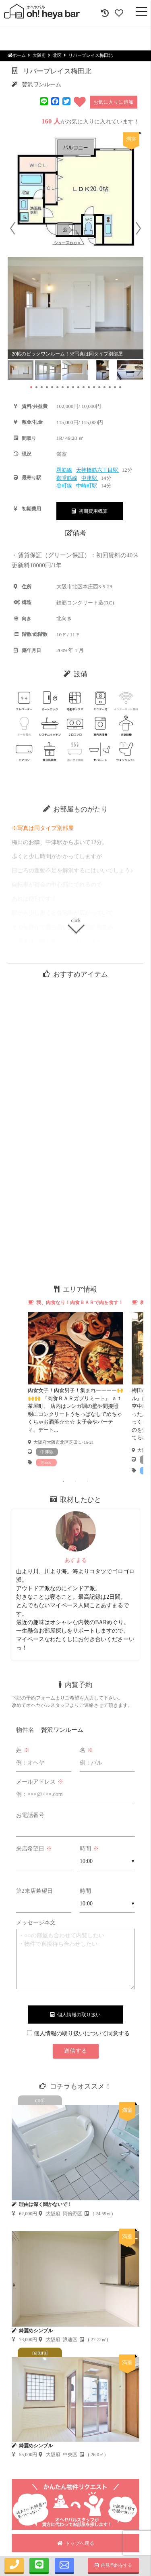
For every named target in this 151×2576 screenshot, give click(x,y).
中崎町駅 (87, 486)
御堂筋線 (66, 478)
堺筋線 (64, 470)
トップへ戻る (75, 2543)
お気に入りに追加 (113, 102)
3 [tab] (88, 1481)
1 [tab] (64, 1481)
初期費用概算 (90, 511)
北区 (57, 55)
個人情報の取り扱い (75, 2015)
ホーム (17, 55)
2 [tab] (76, 1481)
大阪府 (39, 55)
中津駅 (89, 478)
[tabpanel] (76, 1382)
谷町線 (64, 486)
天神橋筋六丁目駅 (97, 470)
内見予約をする (113, 2565)
